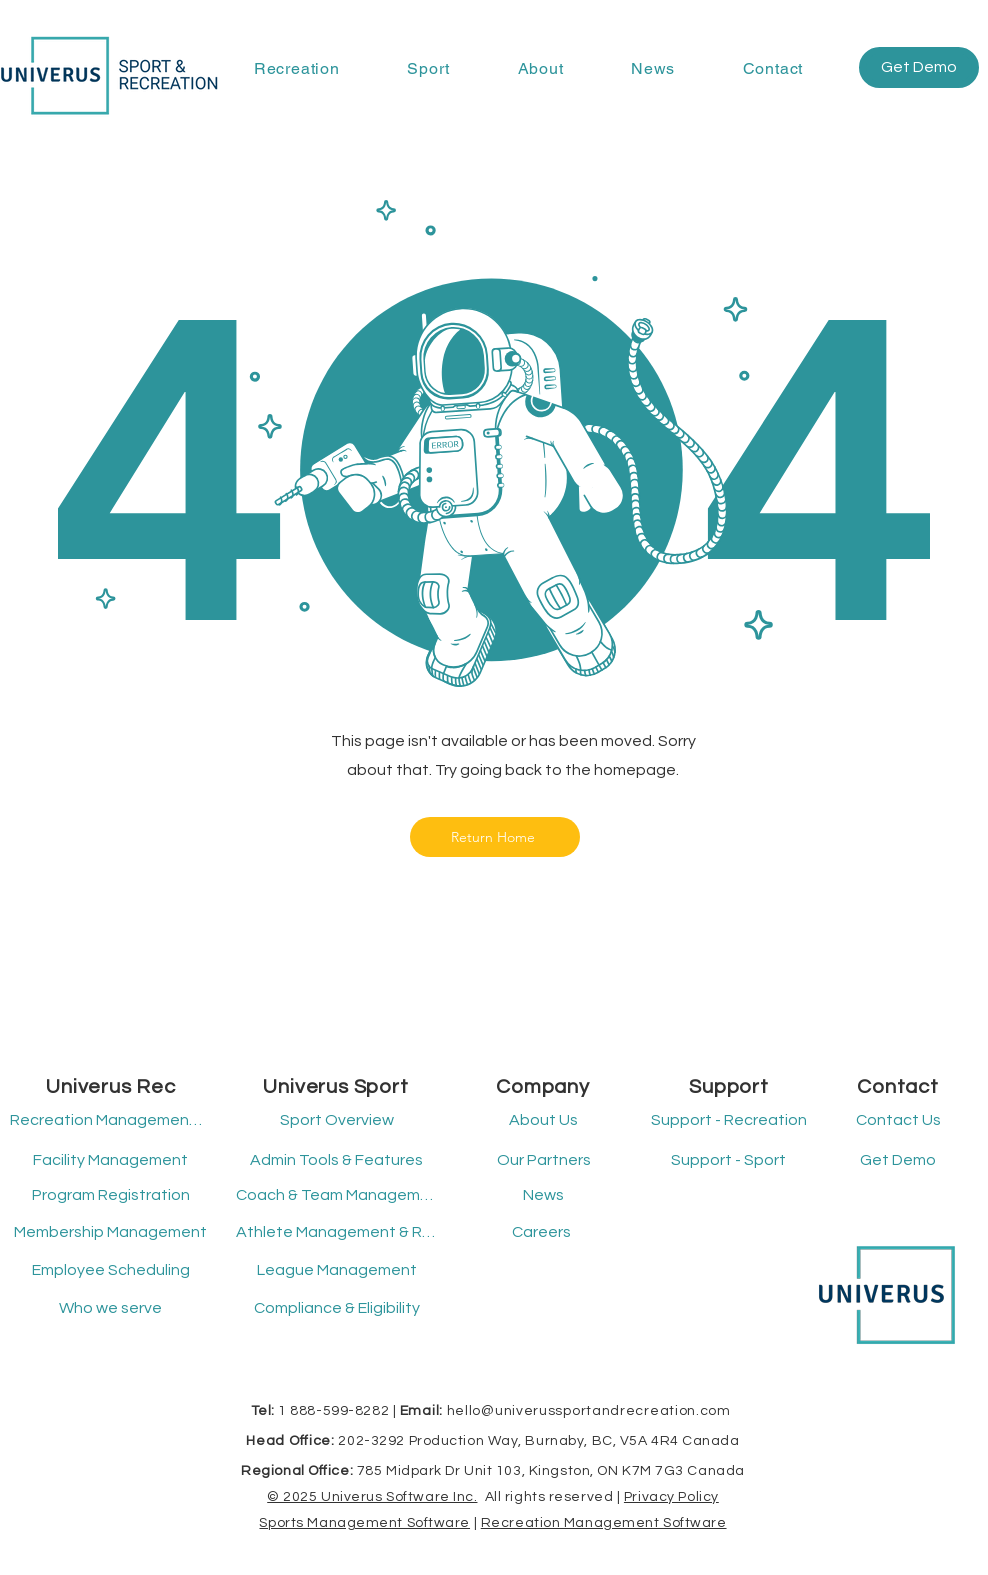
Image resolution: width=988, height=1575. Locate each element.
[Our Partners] (543, 1161)
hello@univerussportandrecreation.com (589, 1411)
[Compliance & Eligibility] (336, 1309)
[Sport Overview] (336, 1121)
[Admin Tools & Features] (336, 1161)
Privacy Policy (671, 1497)
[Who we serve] (110, 1309)
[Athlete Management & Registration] (336, 1233)
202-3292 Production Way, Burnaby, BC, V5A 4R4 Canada (538, 1441)
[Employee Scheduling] (110, 1271)
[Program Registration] (110, 1196)
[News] (543, 1196)
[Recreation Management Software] (107, 1121)
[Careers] (541, 1233)
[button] (296, 68)
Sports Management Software (364, 1523)
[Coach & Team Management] (336, 1196)
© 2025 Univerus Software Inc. (372, 1497)
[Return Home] (495, 837)
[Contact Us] (898, 1121)
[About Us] (543, 1121)
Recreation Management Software (604, 1523)
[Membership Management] (110, 1233)
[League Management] (336, 1271)
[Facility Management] (110, 1161)
